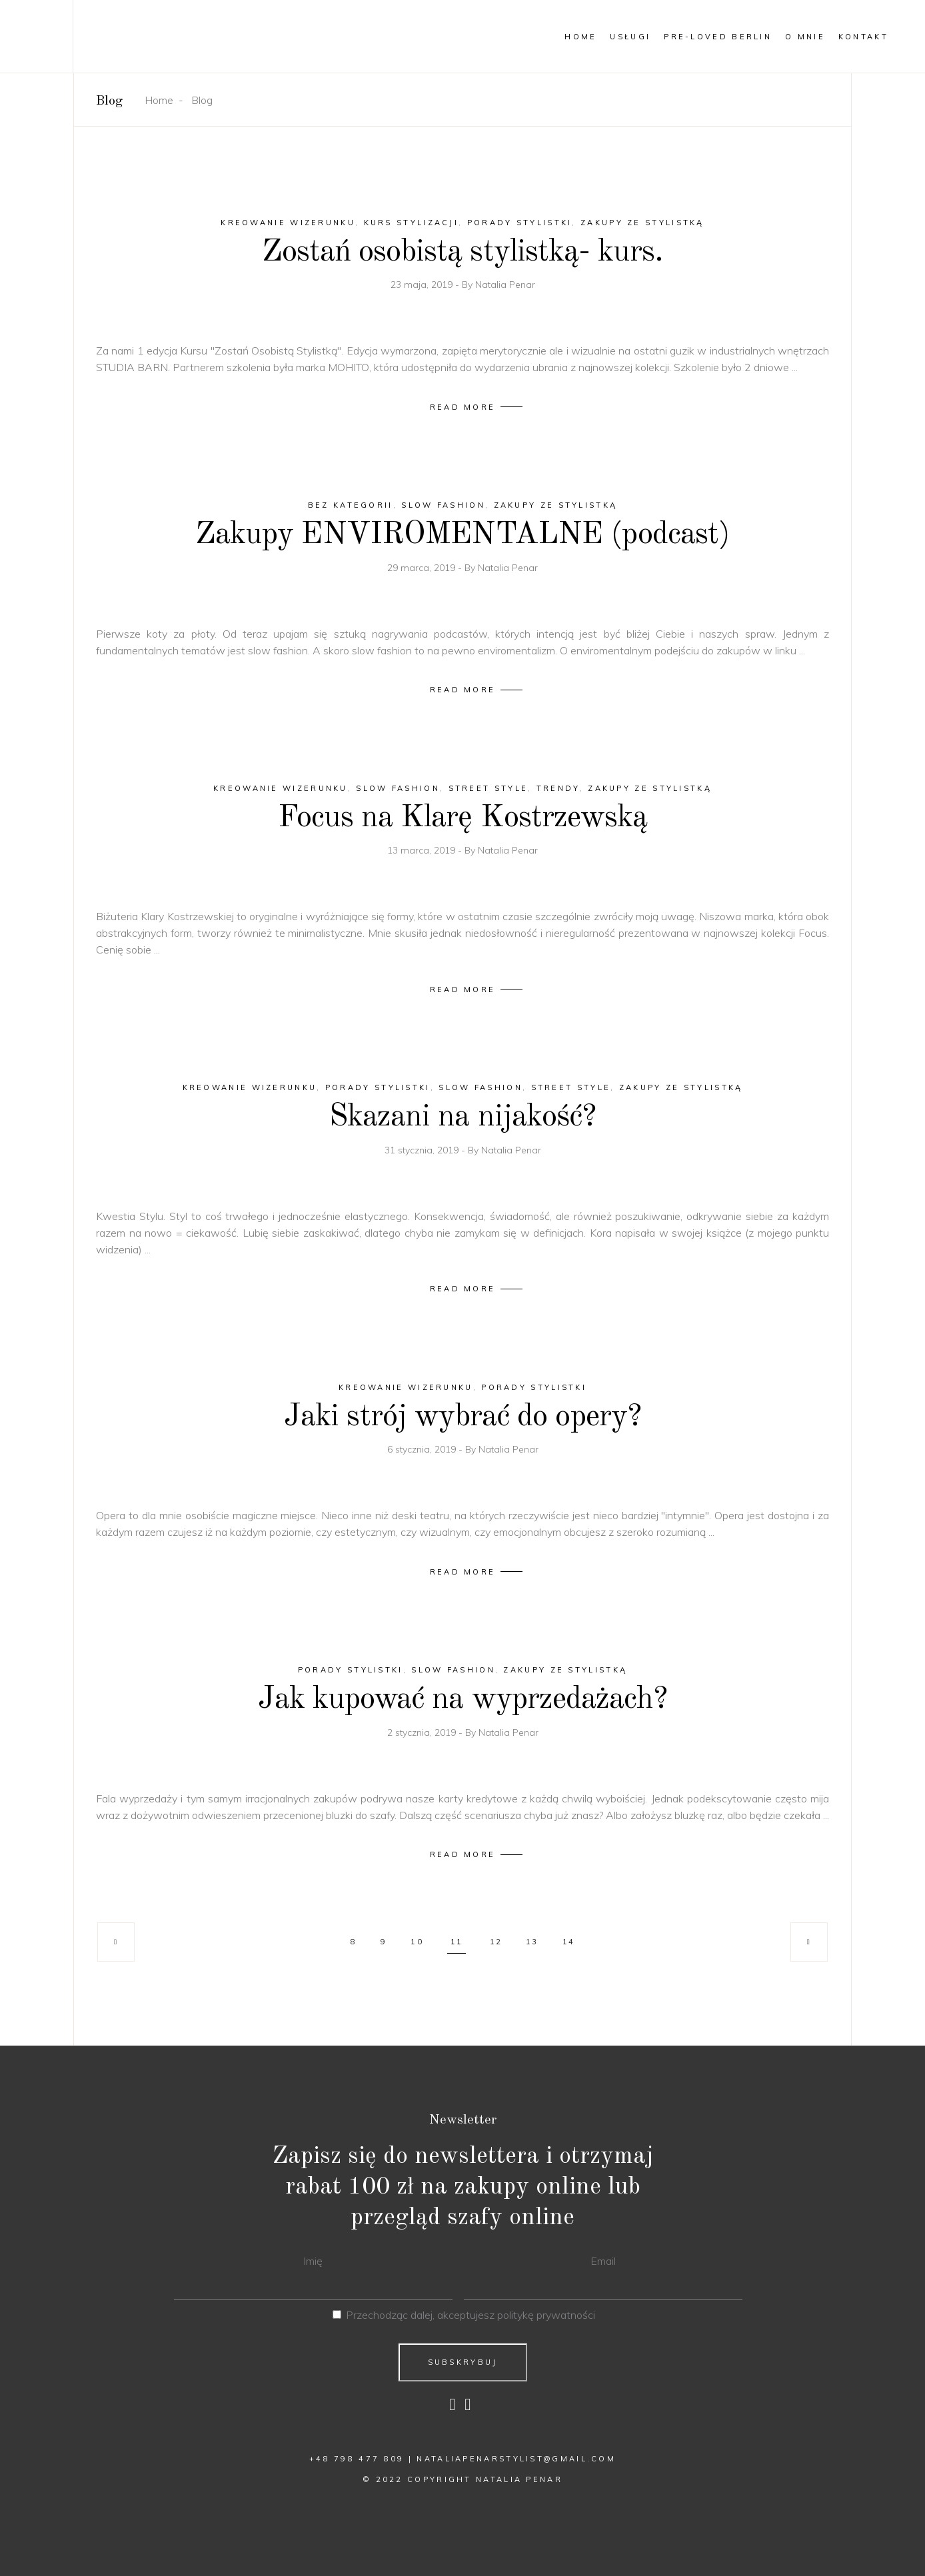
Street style (488, 788)
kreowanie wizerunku (288, 222)
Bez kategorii (350, 505)
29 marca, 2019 (422, 568)
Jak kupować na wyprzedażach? (463, 1699)
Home (159, 100)
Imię (313, 2260)
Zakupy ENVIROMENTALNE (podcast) (462, 534)
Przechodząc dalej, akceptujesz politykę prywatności (470, 2314)
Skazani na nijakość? (462, 1117)
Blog (202, 100)
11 (456, 1941)
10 (417, 1941)
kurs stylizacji (411, 222)
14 (568, 1941)
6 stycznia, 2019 (423, 1449)
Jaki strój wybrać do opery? (462, 1417)
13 (532, 1941)
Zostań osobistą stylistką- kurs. (463, 252)
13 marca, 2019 (422, 850)
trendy (558, 788)
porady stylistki (519, 222)
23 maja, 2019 (423, 285)
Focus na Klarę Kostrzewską (463, 818)
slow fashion (443, 505)
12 (496, 1941)
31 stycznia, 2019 (423, 1150)
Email (603, 2260)
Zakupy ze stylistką (642, 222)
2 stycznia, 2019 (423, 1732)
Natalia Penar (505, 285)
